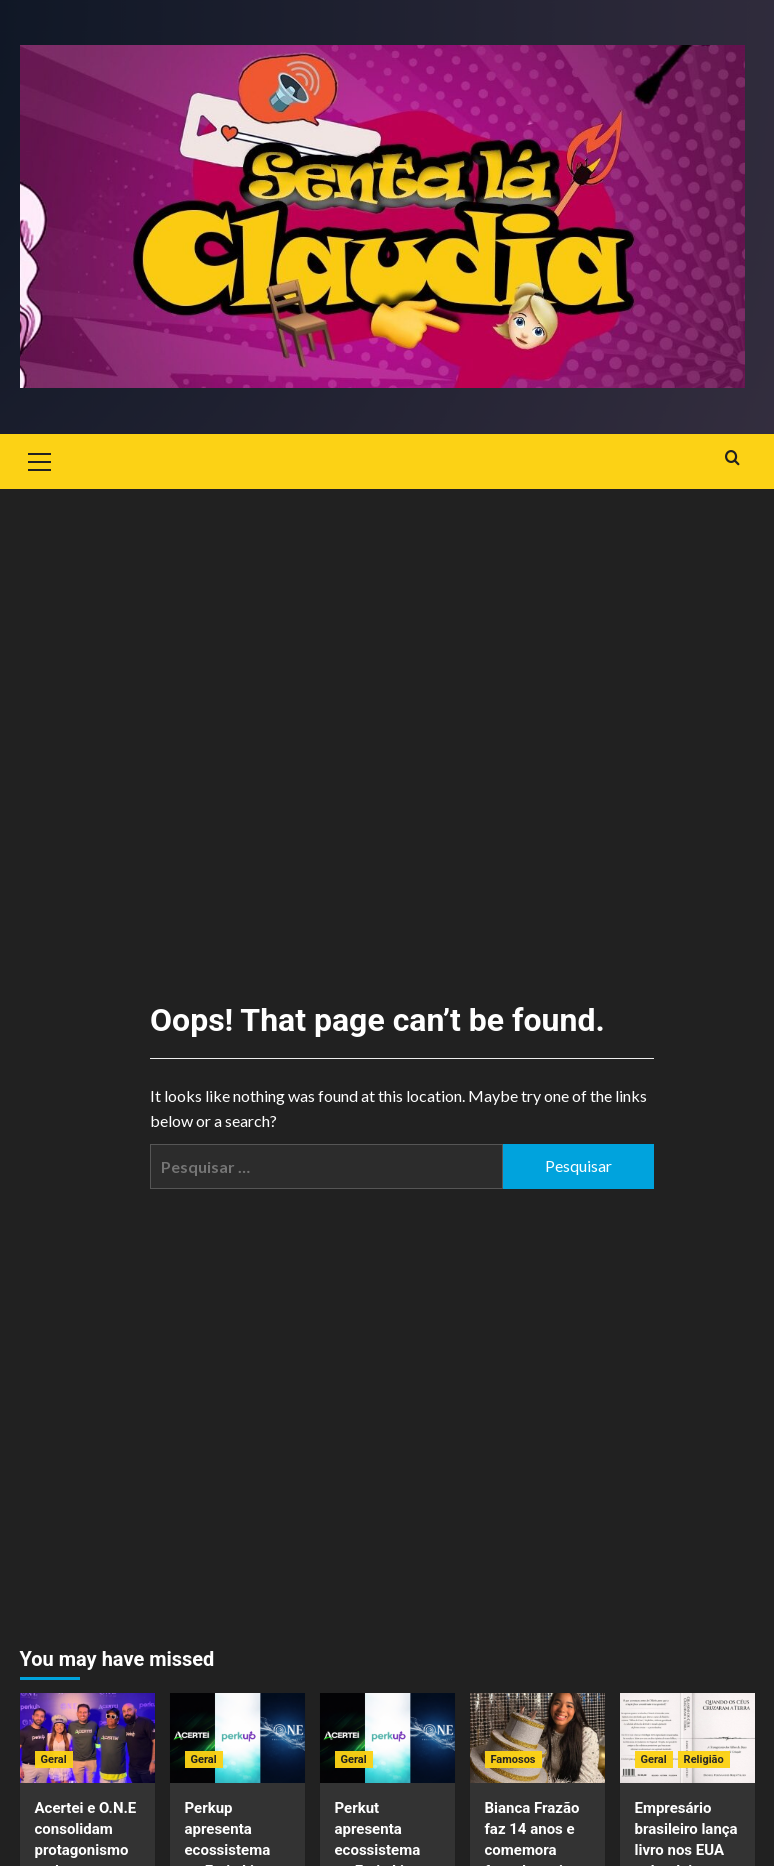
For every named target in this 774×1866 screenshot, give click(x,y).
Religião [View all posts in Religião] (704, 1759)
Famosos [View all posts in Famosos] (513, 1759)
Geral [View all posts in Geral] (54, 1759)
